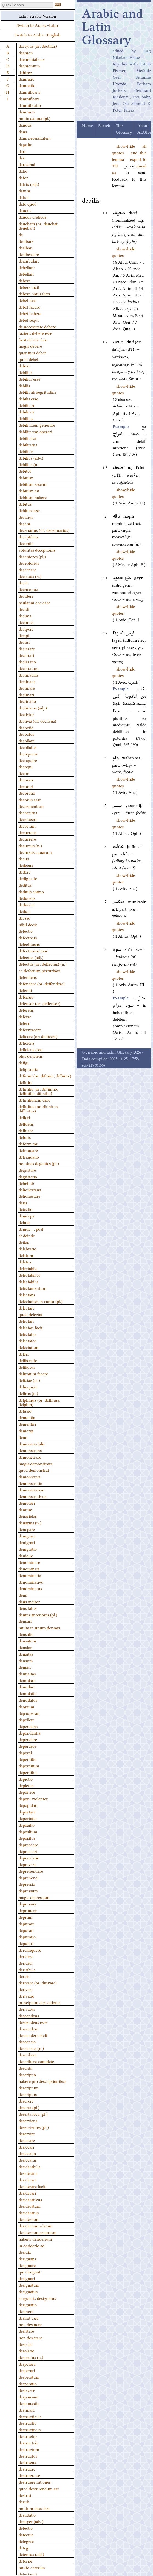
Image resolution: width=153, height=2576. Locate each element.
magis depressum (34, 1897)
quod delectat (30, 1314)
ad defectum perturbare (40, 970)
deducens (27, 898)
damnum (27, 112)
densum (26, 1660)
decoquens (28, 754)
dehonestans (30, 1189)
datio (23, 171)
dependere (28, 1739)
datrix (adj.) (29, 184)
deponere (27, 1792)
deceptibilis (28, 537)
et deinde (27, 1235)
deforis (25, 1137)
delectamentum (32, 1288)
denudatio (27, 1693)
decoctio (26, 727)
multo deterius (32, 2567)
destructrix (28, 2443)
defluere (26, 1130)
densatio (26, 1634)
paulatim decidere (34, 602)
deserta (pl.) (29, 2107)
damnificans (29, 92)
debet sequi (29, 320)
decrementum (31, 806)
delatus (25, 1262)
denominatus (30, 1588)
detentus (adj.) (31, 2554)
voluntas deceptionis (37, 550)
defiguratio (28, 1069)
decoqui (26, 766)
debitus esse (29, 510)
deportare (27, 1811)
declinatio (27, 701)
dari (22, 158)
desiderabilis (29, 2166)
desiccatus (28, 2160)
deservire (27, 2133)
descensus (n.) (31, 2048)
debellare (27, 267)
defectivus (28, 937)
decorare (26, 780)
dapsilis (25, 144)
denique (26, 1555)
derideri (25, 1963)
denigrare (27, 1536)
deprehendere (31, 1871)
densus (25, 1667)
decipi (24, 635)
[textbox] (27, 5)
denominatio (30, 1575)
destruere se (29, 2475)
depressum (28, 1890)
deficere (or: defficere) (38, 1036)
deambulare (29, 261)
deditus (25, 885)
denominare (29, 1562)
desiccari (26, 2147)
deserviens (28, 2120)
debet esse (27, 300)
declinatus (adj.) (33, 707)
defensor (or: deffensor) (39, 1003)
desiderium (28, 2219)
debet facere (29, 307)
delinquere (28, 1386)
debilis (24, 385)
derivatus (27, 2009)
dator (23, 177)
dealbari (26, 247)
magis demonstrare (36, 1463)
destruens (27, 2462)
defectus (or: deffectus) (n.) (43, 964)
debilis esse (28, 398)
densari (25, 1621)
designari (27, 2278)
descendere (28, 2029)
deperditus (28, 1772)
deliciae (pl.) (29, 1380)
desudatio (27, 2515)
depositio (27, 1825)
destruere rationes (35, 2482)
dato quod (27, 204)
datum (24, 190)
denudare (27, 1680)
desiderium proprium (37, 2232)
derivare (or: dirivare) (38, 1982)
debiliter (26, 451)
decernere (27, 569)
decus (24, 858)
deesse (24, 918)
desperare (27, 2364)
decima (25, 615)
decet (23, 583)
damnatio (27, 85)
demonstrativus (32, 1496)
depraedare (28, 1844)
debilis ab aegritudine (37, 392)
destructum (29, 2449)
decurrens (27, 832)
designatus (28, 2291)
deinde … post (31, 1229)
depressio (27, 1884)
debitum (26, 477)
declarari (26, 655)
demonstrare (30, 1457)
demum (25, 1509)
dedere (24, 872)
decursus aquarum (35, 852)
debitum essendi (33, 484)
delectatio (27, 1334)
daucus (25, 210)
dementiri (27, 1424)
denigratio (28, 1549)
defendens (28, 977)
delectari (26, 1321)
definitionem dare (34, 1100)
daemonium (29, 65)
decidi (24, 609)
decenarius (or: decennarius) (44, 530)
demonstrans (30, 1450)
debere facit (29, 287)
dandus (25, 125)
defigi (24, 1062)
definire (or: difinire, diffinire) (45, 1075)
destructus (28, 2456)
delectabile (28, 1268)
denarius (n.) (30, 1522)
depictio (26, 1779)
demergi (26, 1430)
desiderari (27, 2193)
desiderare (28, 2179)
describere (28, 2055)
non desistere (30, 2337)
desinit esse (29, 2318)
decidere (26, 596)
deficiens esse (30, 1049)
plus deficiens (31, 1056)
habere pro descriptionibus (42, 2081)
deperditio (27, 1759)
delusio (25, 1411)
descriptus (28, 2094)
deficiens (26, 1043)
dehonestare (29, 1196)
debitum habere (33, 497)
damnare (26, 79)
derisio (24, 1976)
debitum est (29, 490)
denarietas (28, 1516)
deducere (27, 905)
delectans (27, 1294)
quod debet (28, 359)
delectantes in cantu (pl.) (41, 1301)
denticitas (27, 1673)
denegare (27, 1529)
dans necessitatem (35, 138)
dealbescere (29, 254)
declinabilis (28, 675)
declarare (27, 648)
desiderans (28, 2173)
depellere (27, 1719)
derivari (25, 1989)
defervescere (30, 1029)
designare (27, 2265)
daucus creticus (32, 217)
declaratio (27, 661)
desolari (25, 2344)
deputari (26, 1943)
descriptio (27, 2074)
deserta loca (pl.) (33, 2114)
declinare (27, 688)
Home (87, 126)
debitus (25, 504)
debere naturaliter (34, 293)
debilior (25, 372)
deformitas (28, 1143)
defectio (26, 931)
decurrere (27, 839)
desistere (26, 2331)
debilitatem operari (35, 431)
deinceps (26, 1216)
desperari (27, 2370)
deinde (24, 1222)
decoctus (26, 734)
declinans (27, 681)
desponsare (28, 2397)
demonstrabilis (32, 1443)
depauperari (29, 1713)
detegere (26, 2541)
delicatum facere (33, 1373)
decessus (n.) (30, 576)
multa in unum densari (39, 1627)
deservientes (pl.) (34, 2127)
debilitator (28, 438)
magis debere (30, 346)
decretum (27, 826)
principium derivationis (39, 2002)
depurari (26, 1930)
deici (23, 1202)
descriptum (29, 2087)
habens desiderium (35, 2239)
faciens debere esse (35, 333)
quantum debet (32, 352)
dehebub (26, 1183)
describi (25, 2068)
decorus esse (30, 799)
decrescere (28, 819)
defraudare (28, 1150)
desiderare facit (32, 2186)
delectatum (28, 1347)
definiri (25, 1082)
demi (23, 1437)
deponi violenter (33, 1798)
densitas (26, 1654)
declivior (26, 714)
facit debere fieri (33, 339)
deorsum (26, 1706)
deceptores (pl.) (32, 556)
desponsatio (29, 2403)
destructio (27, 2423)
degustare (27, 1170)
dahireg (25, 72)
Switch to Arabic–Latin (37, 25)
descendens (29, 2015)
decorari (26, 786)
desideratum (30, 2206)
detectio (26, 2528)
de (21, 234)
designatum (29, 2285)
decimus (26, 622)
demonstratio (30, 1483)
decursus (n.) (30, 845)
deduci (24, 911)
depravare (27, 1864)
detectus (26, 2534)
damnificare (29, 98)
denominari (29, 1568)
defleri (24, 1117)
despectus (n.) (31, 2357)
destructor (28, 2436)
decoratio (27, 793)
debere (24, 280)
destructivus (30, 2429)
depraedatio (29, 1858)
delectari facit (30, 1327)
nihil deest (28, 924)
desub (24, 2501)
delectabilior (29, 1275)
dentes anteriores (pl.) (38, 1614)
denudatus (28, 1700)
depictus (26, 1785)
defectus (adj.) (31, 957)
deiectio (25, 1209)
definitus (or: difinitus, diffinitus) (39, 1108)
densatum (27, 1641)
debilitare (27, 405)
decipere (26, 629)
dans (23, 131)
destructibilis (30, 2416)
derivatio (26, 1996)
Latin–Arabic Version (37, 16)
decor (24, 773)
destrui (25, 2495)
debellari (26, 274)
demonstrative (31, 1490)
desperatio (28, 2383)
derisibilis (27, 1969)
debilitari (26, 412)
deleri (24, 1354)
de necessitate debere (37, 326)
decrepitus (28, 812)
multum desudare (34, 2508)
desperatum (29, 2377)
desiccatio (27, 2153)
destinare (27, 2410)
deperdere (27, 1746)
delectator (27, 1340)
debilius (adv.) (31, 458)
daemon (26, 52)
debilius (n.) (29, 464)
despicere (27, 2390)
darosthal (27, 164)
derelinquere (30, 1950)
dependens (28, 1726)
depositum (28, 1831)
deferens (26, 1010)
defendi (25, 990)
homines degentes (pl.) (39, 1163)
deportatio (28, 1818)
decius (24, 642)
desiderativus (30, 2199)
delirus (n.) (28, 1393)
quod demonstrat (34, 1470)
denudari (27, 1687)
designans (27, 2258)
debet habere (30, 313)
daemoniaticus (31, 59)
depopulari (28, 1805)
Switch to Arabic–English (37, 35)
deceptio (26, 543)
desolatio (26, 2350)
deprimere (28, 1910)
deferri (24, 1023)
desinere (26, 2311)
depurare (27, 1923)
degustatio (28, 1176)
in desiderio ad (31, 2245)
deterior (26, 2561)
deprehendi (29, 1877)
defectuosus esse (33, 951)
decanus (26, 517)
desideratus (29, 2212)
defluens (26, 1124)
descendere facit (33, 2035)
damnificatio (30, 105)
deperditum (29, 1765)
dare (22, 151)
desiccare (27, 2140)
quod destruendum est (39, 2488)
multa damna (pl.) (34, 118)
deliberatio (28, 1360)
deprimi (25, 1917)
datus (23, 197)
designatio (28, 2304)
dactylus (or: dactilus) (38, 46)
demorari (27, 1503)
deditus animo (31, 891)
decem (24, 523)
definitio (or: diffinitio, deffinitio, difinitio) (38, 1091)
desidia (25, 2252)
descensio (27, 2041)
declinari (26, 694)
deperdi (25, 1752)
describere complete (36, 2061)
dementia (27, 1417)
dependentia (29, 1733)
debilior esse (29, 379)
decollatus (27, 747)
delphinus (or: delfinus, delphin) (39, 1402)
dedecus (26, 865)
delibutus (27, 1367)
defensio (26, 997)
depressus (27, 1904)
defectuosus (29, 944)
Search (104, 126)
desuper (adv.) (31, 2521)
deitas (24, 1242)
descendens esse (33, 2022)
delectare (27, 1308)
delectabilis (28, 1281)
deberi (24, 366)
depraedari (28, 1851)
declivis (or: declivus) (37, 721)
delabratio (27, 1248)
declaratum (29, 668)
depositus (27, 1838)
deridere (26, 1956)
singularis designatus (37, 2298)
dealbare (26, 241)
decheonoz (28, 589)
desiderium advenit (36, 2226)
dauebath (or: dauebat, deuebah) (39, 225)
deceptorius (29, 563)
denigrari (27, 1542)
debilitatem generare (37, 425)
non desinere (30, 2324)
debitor (25, 471)
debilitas (26, 418)
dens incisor (29, 1601)
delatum (26, 1255)
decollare (27, 740)
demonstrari (29, 1476)
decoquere (28, 760)
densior (25, 1647)
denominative (31, 1582)
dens (23, 1595)
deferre (25, 1016)
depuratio (27, 1936)
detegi (24, 2547)
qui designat (29, 2272)
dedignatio (28, 878)
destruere (27, 2469)
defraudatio (29, 1157)
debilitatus (28, 444)
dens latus (27, 1608)
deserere (26, 2101)
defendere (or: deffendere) (42, 983)
